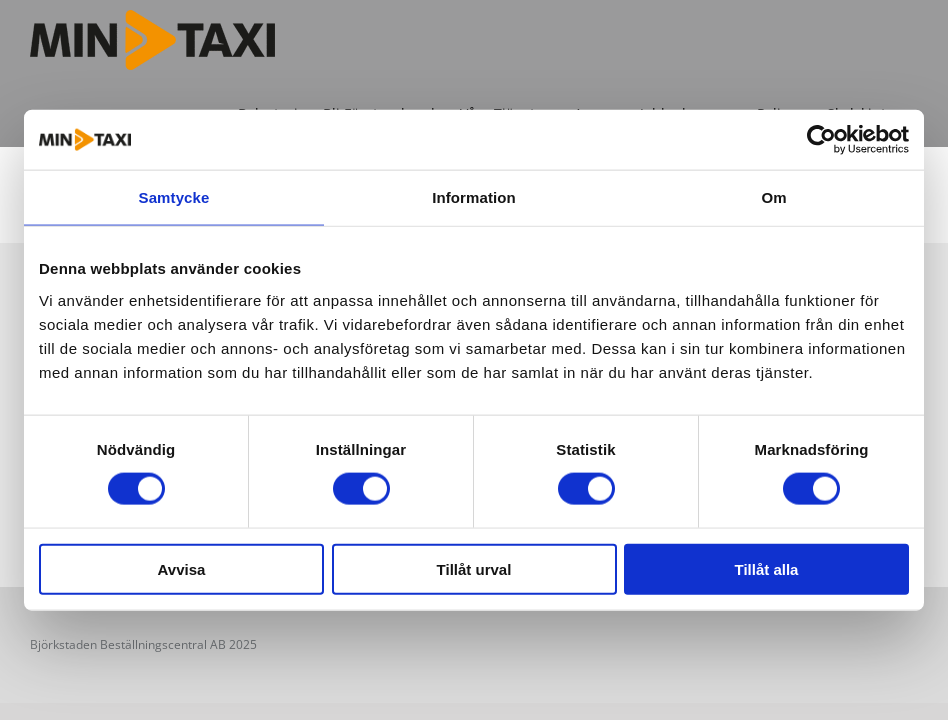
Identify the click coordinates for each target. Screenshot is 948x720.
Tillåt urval (474, 568)
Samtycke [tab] (174, 197)
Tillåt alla (767, 568)
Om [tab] (773, 197)
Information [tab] (474, 197)
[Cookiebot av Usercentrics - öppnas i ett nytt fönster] (821, 140)
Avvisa (182, 568)
